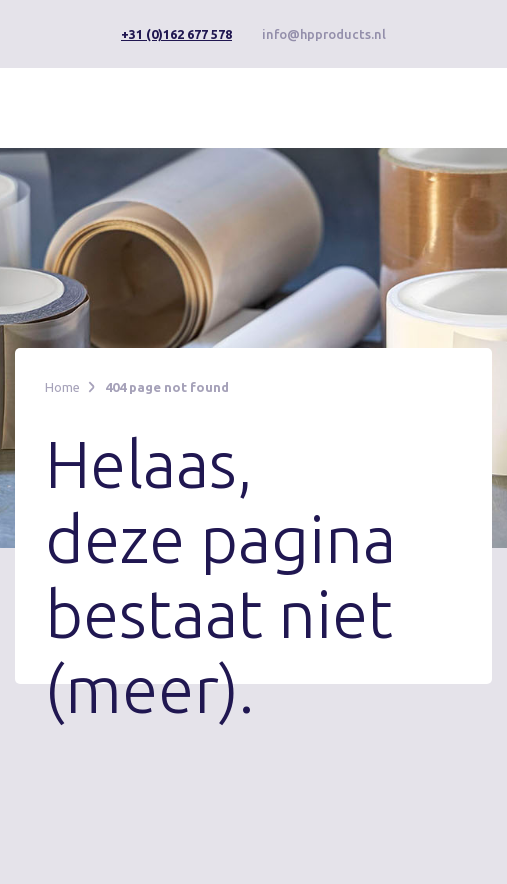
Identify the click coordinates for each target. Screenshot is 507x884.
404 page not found (167, 387)
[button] (444, 106)
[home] (112, 108)
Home (62, 387)
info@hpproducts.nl (324, 34)
